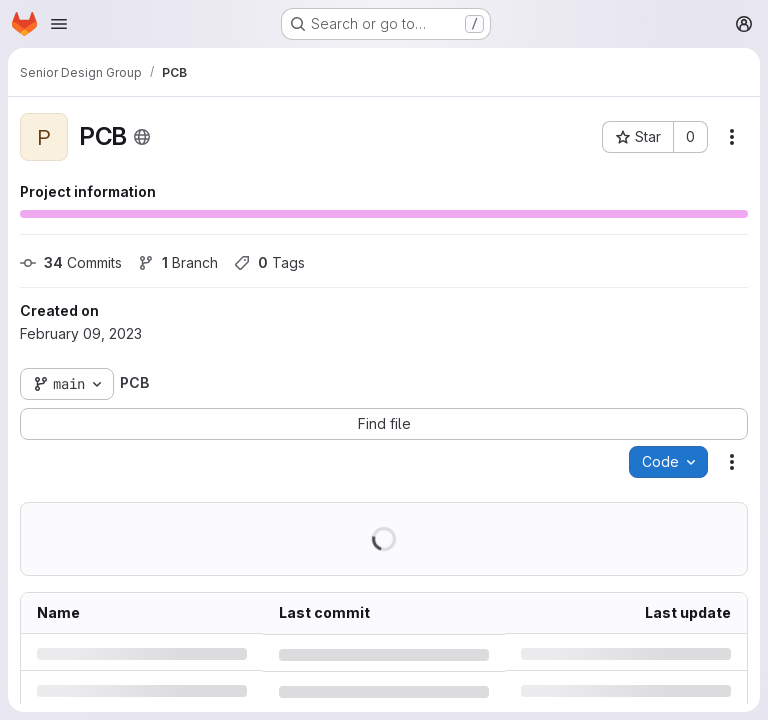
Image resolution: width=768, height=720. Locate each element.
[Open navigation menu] (59, 24)
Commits (71, 262)
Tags (269, 262)
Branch (178, 262)
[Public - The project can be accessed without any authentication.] (142, 137)
